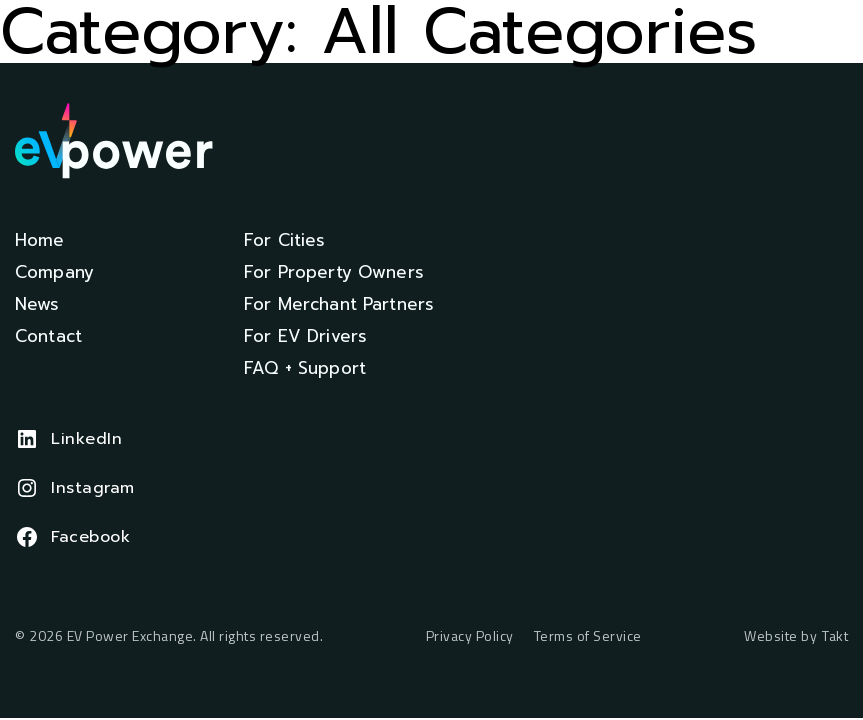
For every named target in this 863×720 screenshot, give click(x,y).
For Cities (285, 240)
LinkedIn (86, 439)
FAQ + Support (305, 368)
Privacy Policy (470, 636)
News (37, 304)
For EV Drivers (305, 336)
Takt (835, 635)
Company (54, 272)
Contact (48, 336)
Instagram (93, 488)
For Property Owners (334, 272)
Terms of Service (588, 636)
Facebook (90, 537)
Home (40, 240)
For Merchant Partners (339, 304)
